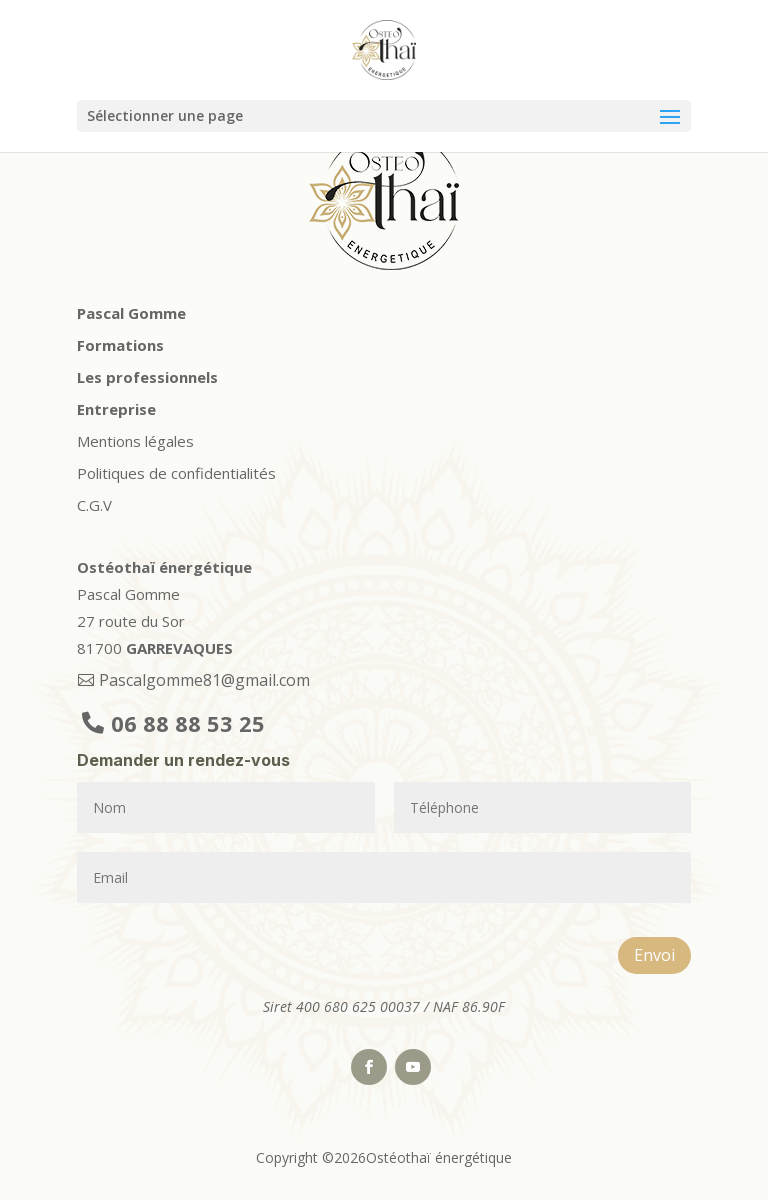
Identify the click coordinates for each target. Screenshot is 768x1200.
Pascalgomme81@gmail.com (204, 680)
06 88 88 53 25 (188, 723)
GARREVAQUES (179, 648)
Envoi (654, 955)
